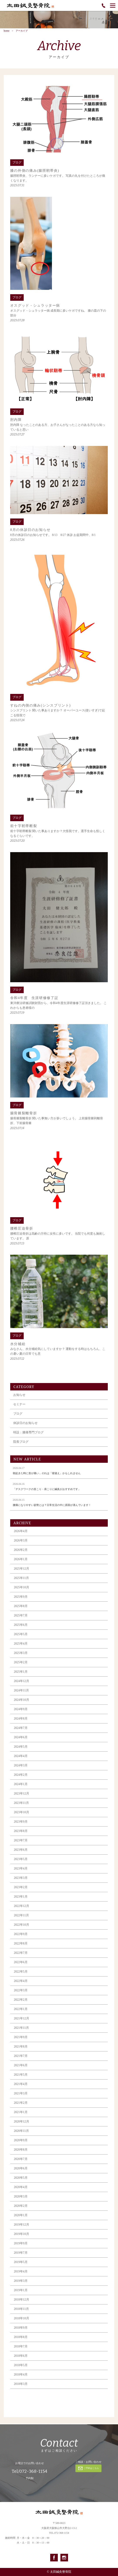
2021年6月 (21, 2068)
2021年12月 (21, 2021)
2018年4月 (21, 2377)
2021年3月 (21, 2096)
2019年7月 (21, 2255)
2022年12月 (21, 1908)
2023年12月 (21, 1796)
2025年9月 (21, 1599)
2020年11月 (21, 2133)
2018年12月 (21, 2302)
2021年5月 (21, 2077)
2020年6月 (21, 2171)
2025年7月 (21, 1618)
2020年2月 (21, 2208)
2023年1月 (21, 1899)
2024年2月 (21, 1777)
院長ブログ (20, 1444)
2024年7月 (21, 1730)
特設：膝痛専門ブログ (28, 1435)
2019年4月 (21, 2274)
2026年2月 (21, 1552)
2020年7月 (21, 2161)
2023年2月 (21, 1889)
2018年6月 (21, 2358)
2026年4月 (21, 1533)
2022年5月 (21, 1974)
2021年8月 (21, 2049)
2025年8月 (21, 1608)
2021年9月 (21, 2039)
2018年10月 (21, 2321)
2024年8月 (21, 1721)
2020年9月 (21, 2142)
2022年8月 (21, 1946)
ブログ (17, 1416)
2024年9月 (21, 1711)
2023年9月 (21, 1824)
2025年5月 (21, 1636)
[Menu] (113, 5)
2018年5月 (21, 2367)
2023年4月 (21, 1871)
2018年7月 (21, 2349)
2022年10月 (21, 1927)
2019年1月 (21, 2292)
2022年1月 (21, 2011)
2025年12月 (21, 1571)
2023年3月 (21, 1880)
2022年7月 (21, 1955)
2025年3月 (21, 1655)
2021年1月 (21, 2114)
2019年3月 (21, 2283)
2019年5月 (21, 2264)
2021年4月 (21, 2086)
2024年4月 (21, 1758)
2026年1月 (21, 1561)
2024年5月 (21, 1749)
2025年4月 (21, 1646)
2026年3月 (21, 1543)
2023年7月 (21, 1843)
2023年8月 (21, 1833)
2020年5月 (21, 2180)
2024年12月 (21, 1683)
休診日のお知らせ (25, 1425)
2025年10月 (21, 1590)
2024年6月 (21, 1740)
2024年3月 (21, 1768)
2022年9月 (21, 1936)
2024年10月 (21, 1702)
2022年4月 (21, 1983)
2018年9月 (21, 2330)
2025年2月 (21, 1665)
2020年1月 (21, 2217)
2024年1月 (21, 1786)
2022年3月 (21, 1993)
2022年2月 (21, 2002)
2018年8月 (21, 2339)
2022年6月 (21, 1964)
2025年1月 (21, 1674)
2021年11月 (21, 2030)
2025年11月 (21, 1580)
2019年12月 (21, 2227)
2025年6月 (21, 1627)
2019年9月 (21, 2246)
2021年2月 (21, 2105)
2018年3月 (21, 2386)
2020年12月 (21, 2124)
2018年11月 (21, 2311)
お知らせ (19, 1397)
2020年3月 (21, 2199)
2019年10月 (21, 2236)
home (7, 30)
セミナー (19, 1407)
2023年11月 (21, 1805)
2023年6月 (21, 1852)
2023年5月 (21, 1861)
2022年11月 (21, 1918)
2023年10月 (21, 1814)
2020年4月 (21, 2189)
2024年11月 (21, 1693)
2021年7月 (21, 2058)
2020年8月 (21, 2152)
